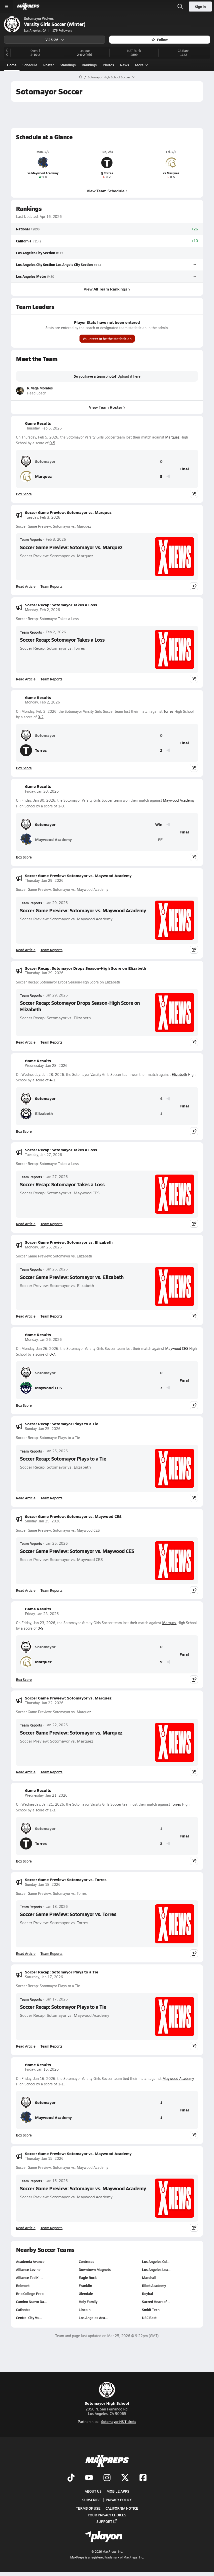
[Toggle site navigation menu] (6, 6)
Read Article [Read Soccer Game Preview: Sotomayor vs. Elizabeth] (26, 1316)
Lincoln (84, 2309)
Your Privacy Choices (107, 2514)
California (24, 240)
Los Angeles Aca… (93, 2317)
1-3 (52, 1810)
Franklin (85, 2285)
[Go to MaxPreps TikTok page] (71, 2478)
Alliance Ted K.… (29, 2277)
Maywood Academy (178, 800)
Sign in (200, 6)
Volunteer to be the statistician (107, 338)
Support (107, 2521)
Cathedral (24, 2309)
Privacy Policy (119, 2499)
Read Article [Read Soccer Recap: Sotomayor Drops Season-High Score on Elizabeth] (26, 1042)
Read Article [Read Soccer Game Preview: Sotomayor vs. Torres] (26, 1953)
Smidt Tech (151, 2309)
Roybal (147, 2293)
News (124, 64)
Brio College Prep (30, 2293)
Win (158, 824)
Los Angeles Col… (156, 2261)
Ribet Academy (154, 2285)
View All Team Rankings (107, 289)
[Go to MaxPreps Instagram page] (107, 2478)
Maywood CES (176, 1348)
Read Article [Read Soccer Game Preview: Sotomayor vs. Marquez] (26, 586)
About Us (93, 2491)
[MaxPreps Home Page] (80, 77)
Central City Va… (29, 2317)
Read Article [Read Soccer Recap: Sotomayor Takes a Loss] (26, 678)
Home (11, 64)
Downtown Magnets (95, 2269)
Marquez (172, 437)
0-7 (52, 1354)
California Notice (122, 2508)
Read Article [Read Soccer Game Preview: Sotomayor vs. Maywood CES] (26, 1590)
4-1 (52, 1080)
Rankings (89, 64)
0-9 (41, 1628)
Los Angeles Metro (31, 276)
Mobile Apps (117, 2491)
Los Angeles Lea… (157, 2269)
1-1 (61, 2084)
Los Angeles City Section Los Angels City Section (54, 264)
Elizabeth (179, 1074)
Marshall (149, 2277)
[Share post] (194, 494)
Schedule (29, 64)
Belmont (23, 2285)
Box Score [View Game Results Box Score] (24, 493)
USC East (149, 2317)
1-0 (61, 806)
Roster (48, 64)
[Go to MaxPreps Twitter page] (125, 2478)
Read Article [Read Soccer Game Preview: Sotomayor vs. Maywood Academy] (26, 949)
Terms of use (88, 2508)
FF (160, 839)
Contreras (86, 2261)
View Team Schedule (107, 191)
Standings (68, 64)
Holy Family (88, 2301)
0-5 (52, 443)
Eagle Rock (88, 2277)
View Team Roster (107, 407)
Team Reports (31, 539)
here (136, 376)
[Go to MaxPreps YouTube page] (89, 2478)
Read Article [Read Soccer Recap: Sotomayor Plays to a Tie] (26, 1497)
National (23, 229)
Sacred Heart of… (156, 2301)
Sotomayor (38, 461)
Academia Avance (30, 2261)
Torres (169, 711)
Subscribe (91, 2499)
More (140, 64)
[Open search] (180, 6)
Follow (160, 39)
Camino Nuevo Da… (31, 2301)
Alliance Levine (28, 2269)
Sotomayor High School (107, 2394)
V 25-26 (55, 39)
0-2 (41, 716)
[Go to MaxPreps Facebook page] (143, 2478)
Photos (108, 64)
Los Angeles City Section (35, 252)
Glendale (86, 2293)
